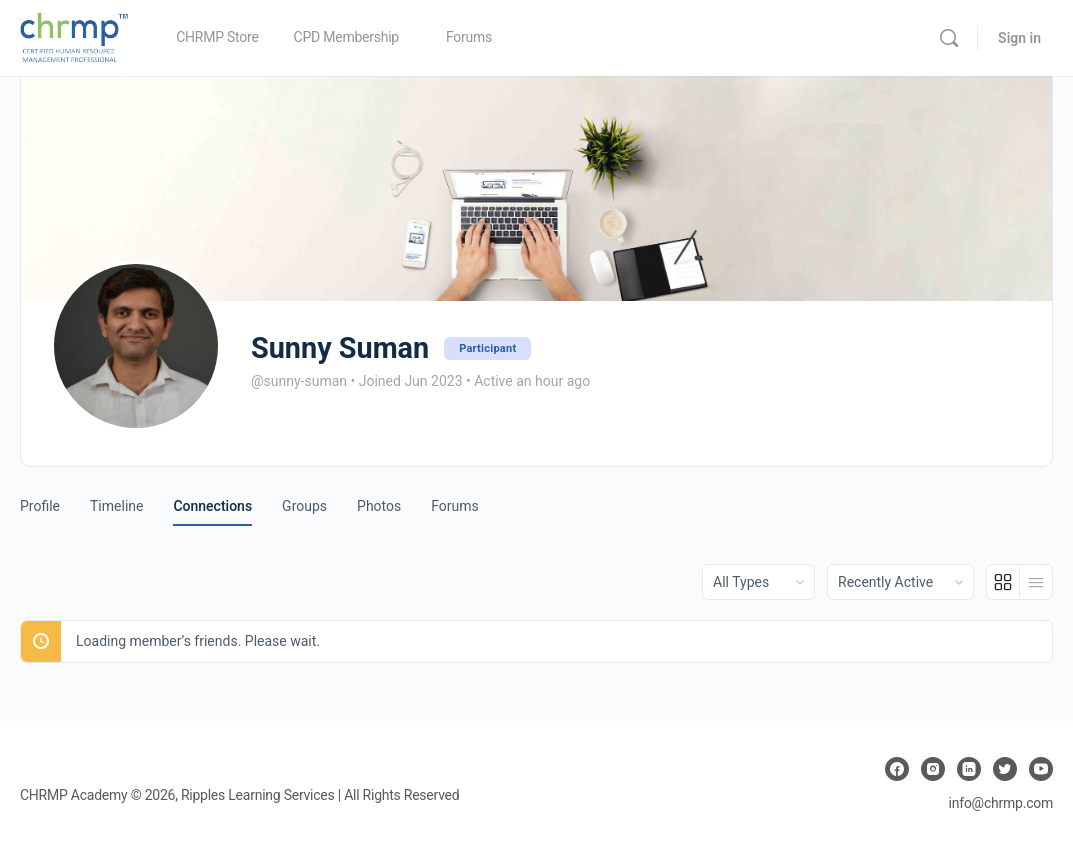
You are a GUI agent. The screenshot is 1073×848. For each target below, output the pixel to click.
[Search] (949, 38)
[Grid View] (1003, 582)
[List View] (1036, 582)
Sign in (1019, 38)
